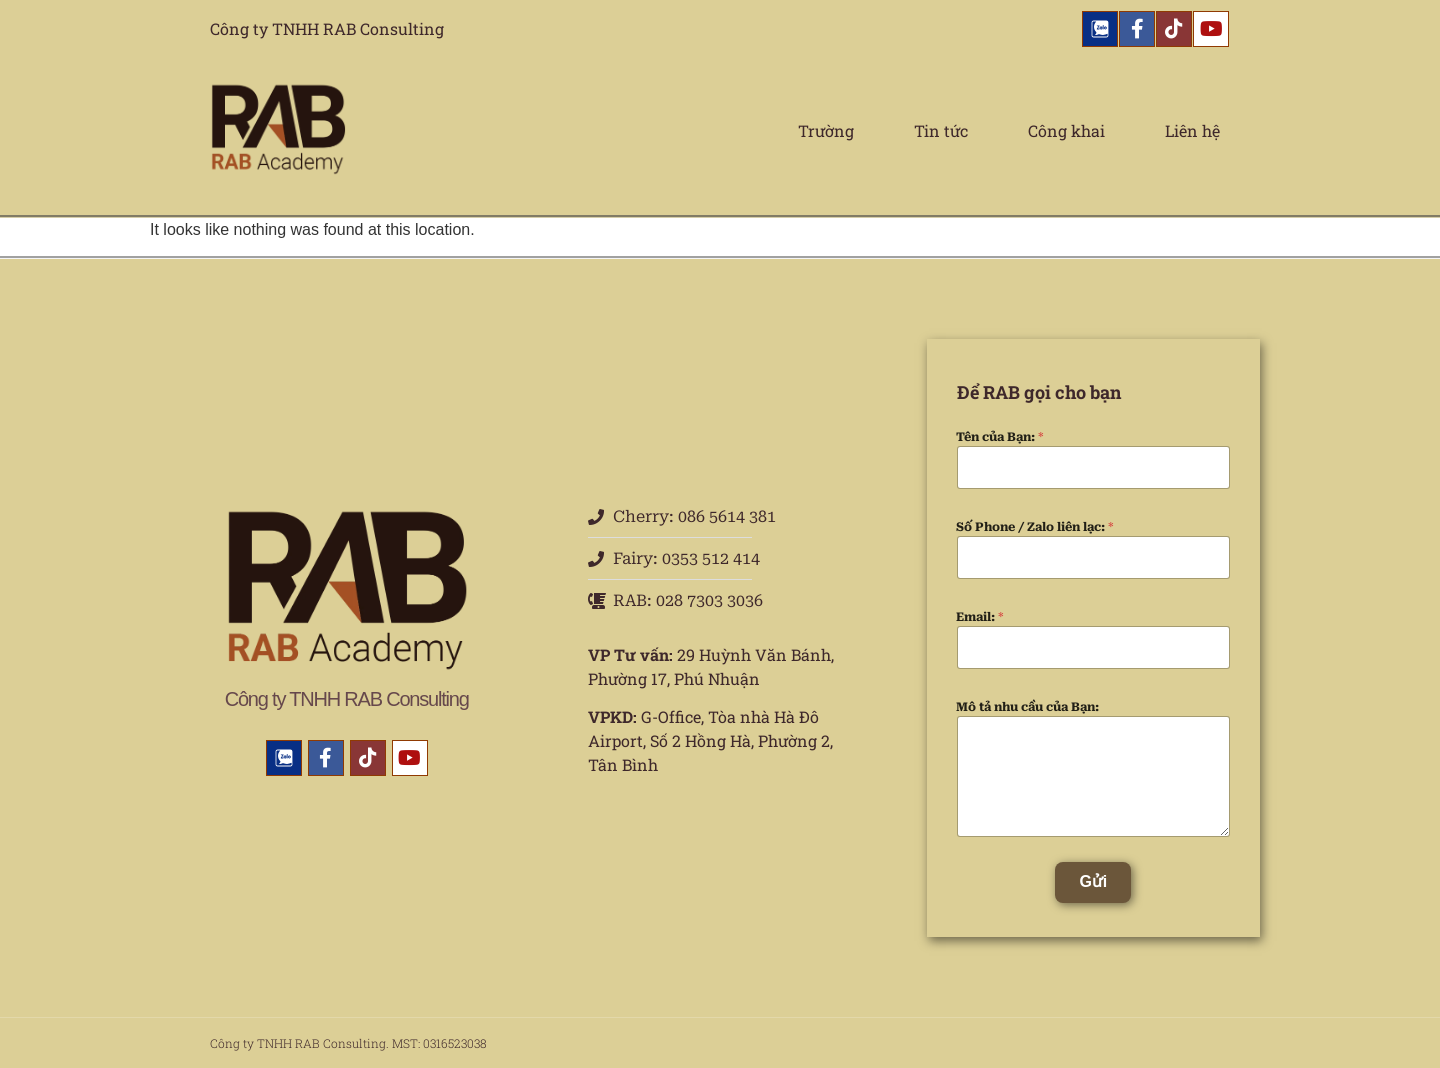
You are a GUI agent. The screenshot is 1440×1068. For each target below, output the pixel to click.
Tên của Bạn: (1000, 437)
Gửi (1093, 881)
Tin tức (941, 130)
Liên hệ (1192, 130)
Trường (826, 130)
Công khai (1066, 130)
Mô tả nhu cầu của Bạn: (1027, 707)
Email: (980, 617)
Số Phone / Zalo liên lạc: (1035, 527)
